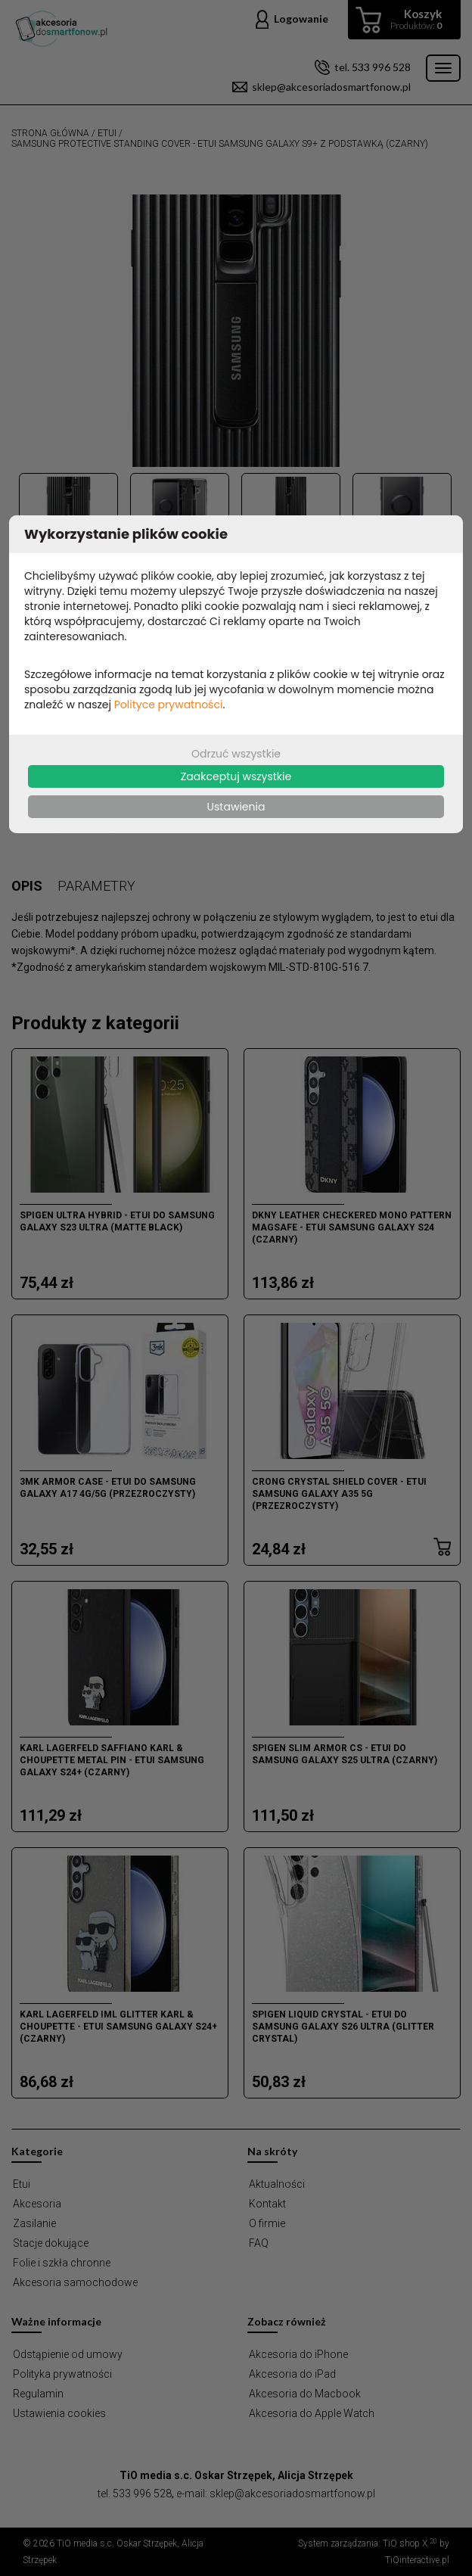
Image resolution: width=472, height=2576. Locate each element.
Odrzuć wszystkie (236, 753)
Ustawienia (236, 806)
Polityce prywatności (168, 704)
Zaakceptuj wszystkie (236, 776)
